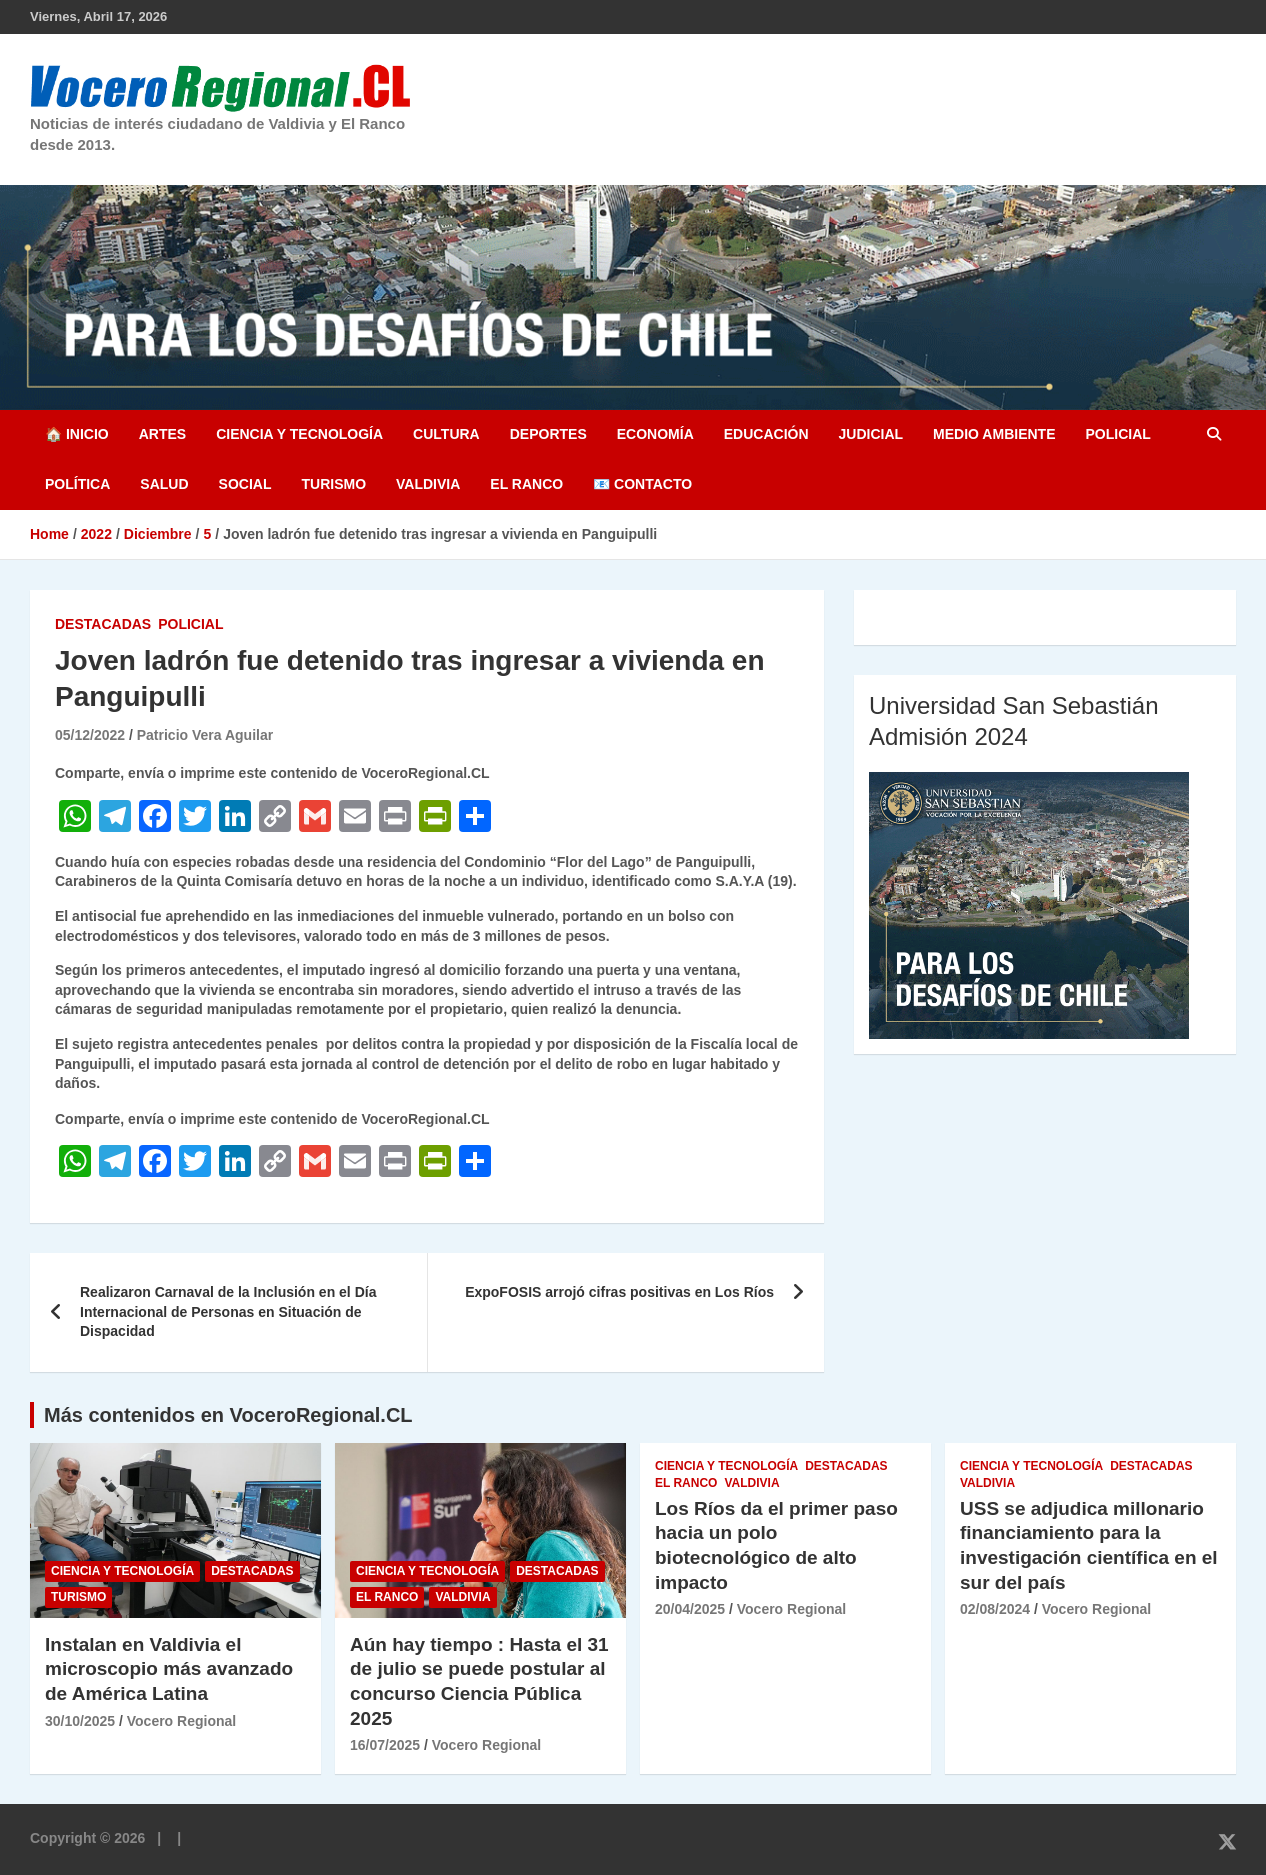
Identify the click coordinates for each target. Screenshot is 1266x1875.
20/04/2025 (690, 1609)
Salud (164, 484)
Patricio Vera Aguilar (205, 735)
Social (245, 484)
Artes (162, 434)
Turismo (333, 484)
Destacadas (103, 624)
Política (77, 484)
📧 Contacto (642, 484)
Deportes (548, 434)
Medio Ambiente (994, 434)
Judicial (871, 434)
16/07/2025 (385, 1745)
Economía (655, 434)
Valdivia (428, 484)
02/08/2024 (995, 1609)
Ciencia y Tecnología (299, 434)
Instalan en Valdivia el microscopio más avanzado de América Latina (169, 1669)
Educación (766, 434)
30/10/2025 (80, 1721)
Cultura (446, 434)
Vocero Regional (181, 1721)
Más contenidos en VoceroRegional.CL (228, 1415)
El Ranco (526, 484)
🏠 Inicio (77, 434)
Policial (1117, 434)
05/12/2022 (90, 735)
